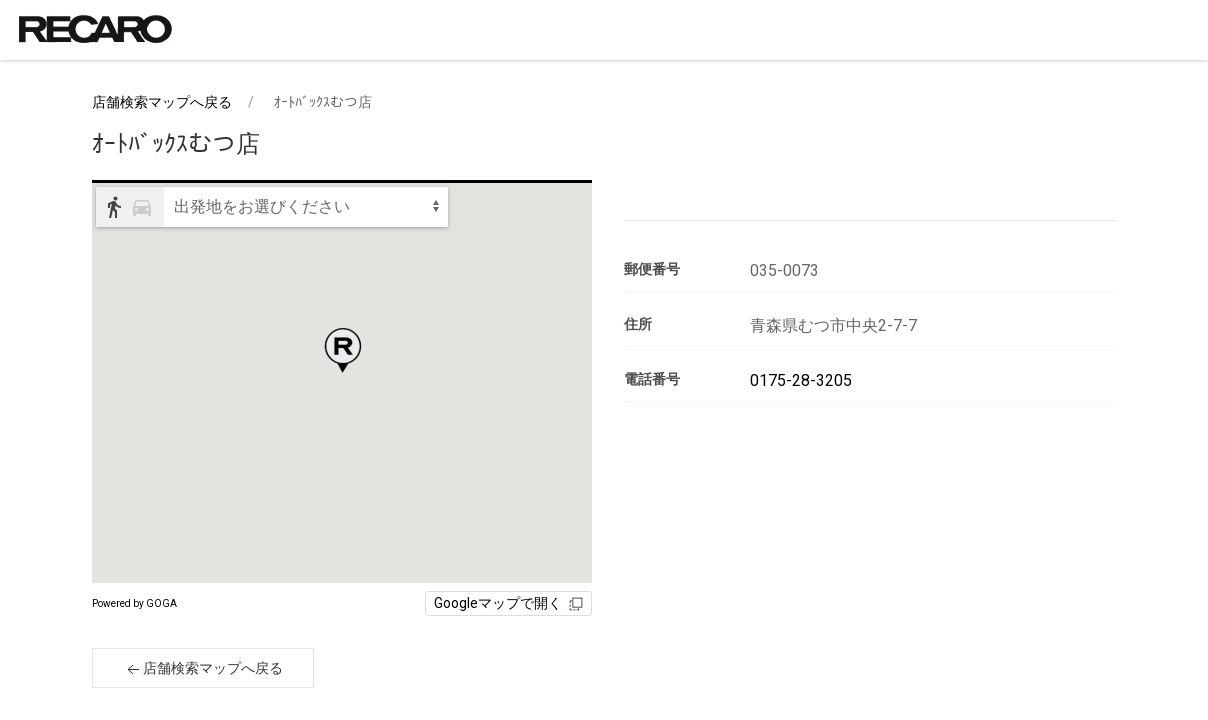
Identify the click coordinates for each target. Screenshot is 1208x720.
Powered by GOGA (134, 603)
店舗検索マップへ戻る (162, 102)
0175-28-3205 (801, 380)
